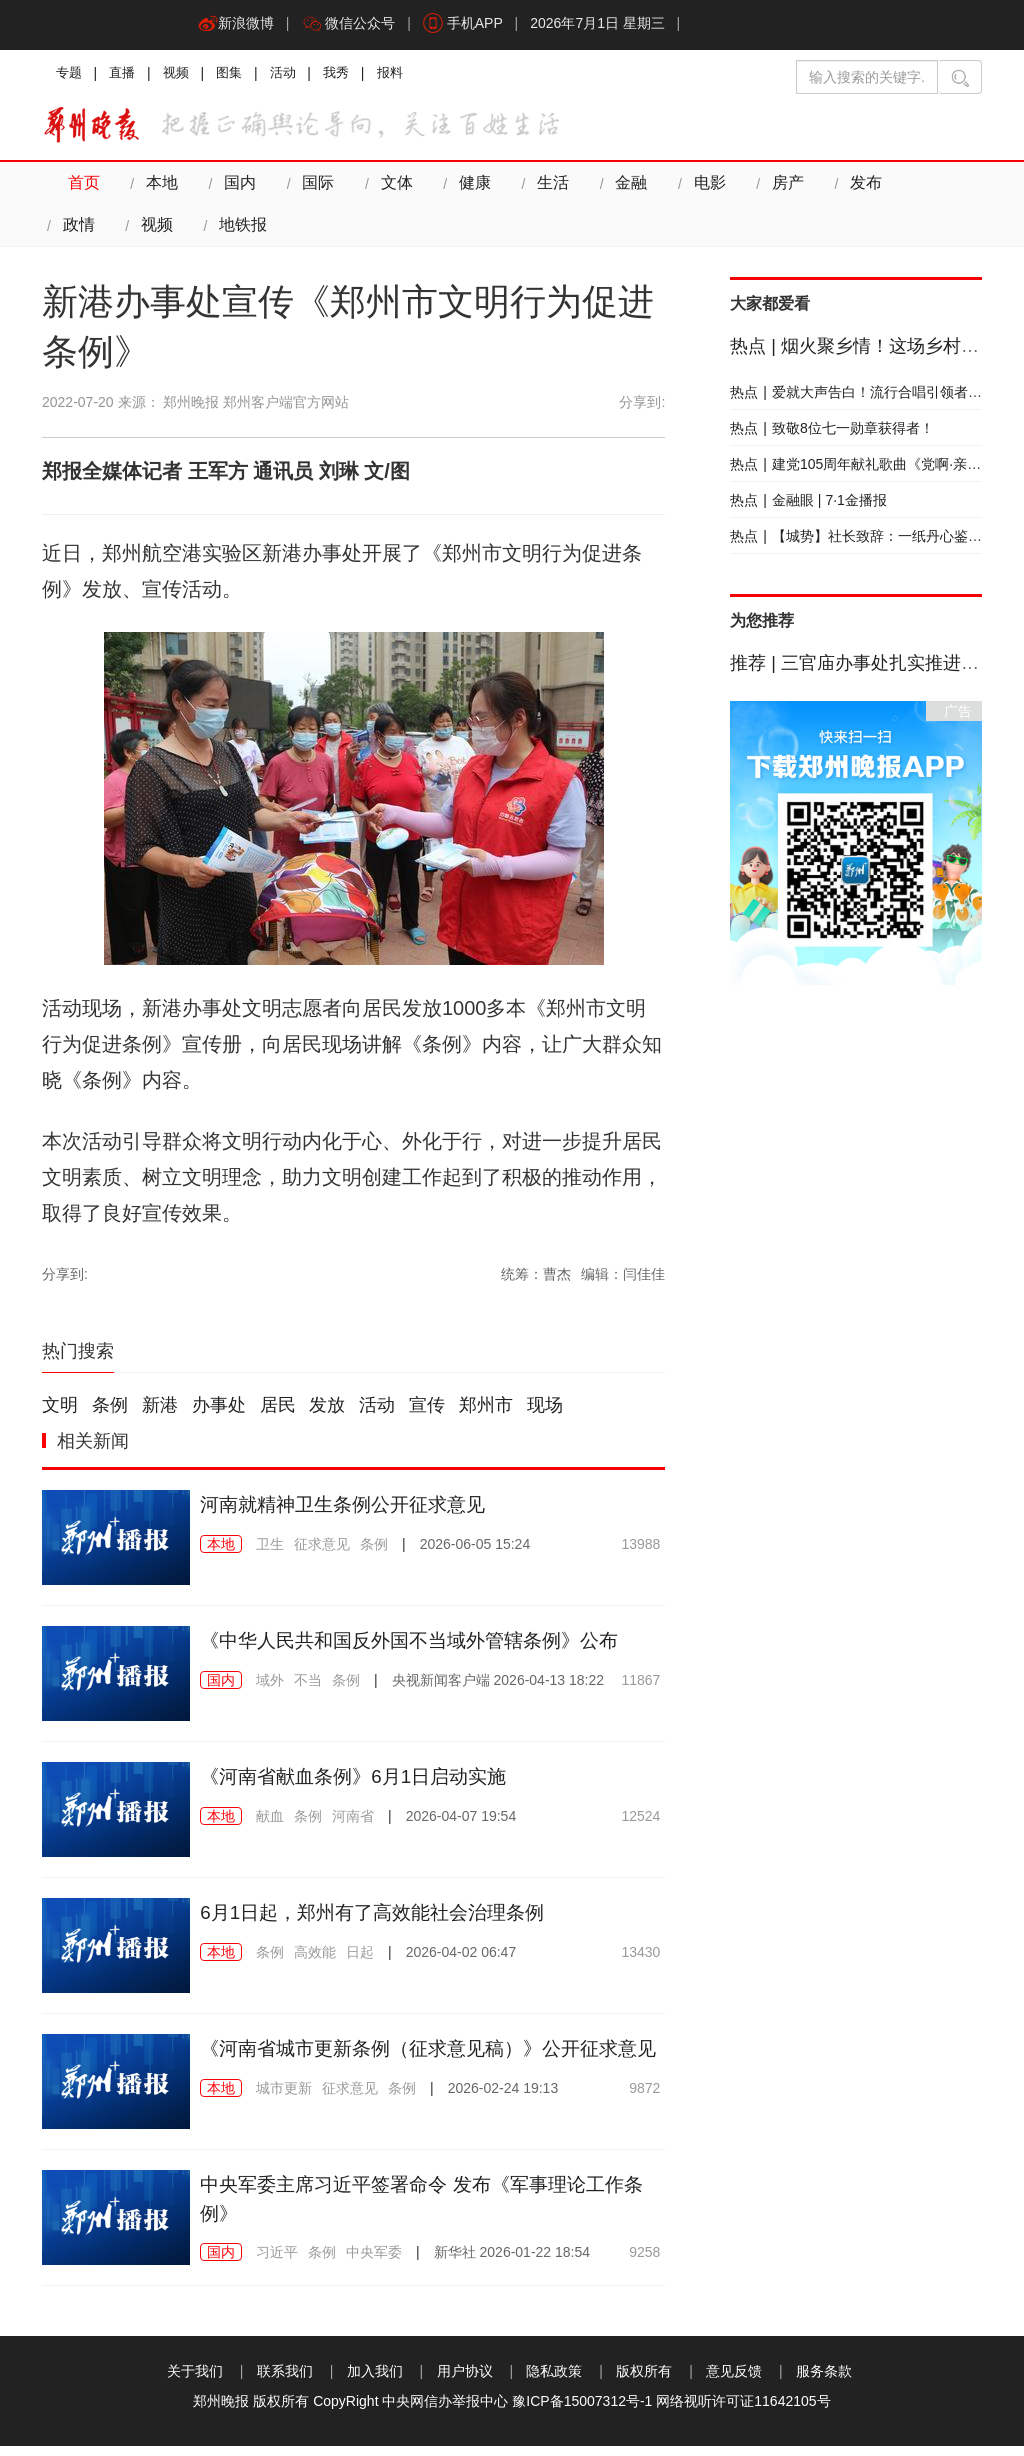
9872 (644, 2127)
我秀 (350, 74)
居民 (278, 1416)
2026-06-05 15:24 (475, 1554)
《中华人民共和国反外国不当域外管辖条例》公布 (420, 1650)
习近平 (277, 2263)
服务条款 (824, 2381)
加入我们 (375, 2381)
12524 (640, 1826)
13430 (640, 1962)
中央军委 (374, 2263)
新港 (160, 1416)
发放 (327, 1416)
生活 (545, 188)
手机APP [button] (469, 25)
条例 (110, 1416)
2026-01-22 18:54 (512, 2263)
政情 (930, 188)
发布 (853, 188)
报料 (406, 74)
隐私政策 (554, 2381)
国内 (237, 188)
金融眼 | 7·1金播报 (808, 510)
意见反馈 (734, 2381)
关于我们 (195, 2381)
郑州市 (486, 1416)
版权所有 (644, 2381)
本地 (160, 188)
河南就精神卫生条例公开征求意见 (350, 1514)
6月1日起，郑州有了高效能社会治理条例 (381, 1922)
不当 (308, 1690)
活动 (294, 74)
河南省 (353, 1826)
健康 (468, 188)
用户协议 (465, 2381)
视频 (182, 74)
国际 (314, 188)
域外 (270, 1690)
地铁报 (163, 233)
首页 (83, 188)
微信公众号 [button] (352, 25)
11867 (640, 1690)
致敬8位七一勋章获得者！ (831, 438)
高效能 (315, 1962)
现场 (545, 1416)
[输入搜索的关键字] (867, 77)
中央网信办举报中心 (445, 2411)
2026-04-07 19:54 (461, 1826)
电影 (699, 188)
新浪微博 (237, 25)
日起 (360, 1962)
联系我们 (285, 2381)
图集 (238, 74)
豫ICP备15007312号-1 (582, 2411)
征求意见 (322, 1554)
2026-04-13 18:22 (498, 1690)
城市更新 (284, 2127)
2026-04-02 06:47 (461, 1962)
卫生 (270, 1554)
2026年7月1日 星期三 (606, 25)
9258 (644, 2263)
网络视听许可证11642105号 (743, 2411)
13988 (640, 1554)
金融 (622, 188)
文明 (60, 1416)
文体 (391, 188)
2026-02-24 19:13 (503, 2127)
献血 (270, 1826)
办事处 (219, 1416)
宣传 (427, 1416)
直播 (126, 74)
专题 (70, 74)
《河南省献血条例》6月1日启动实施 (361, 1786)
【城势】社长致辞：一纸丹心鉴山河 (863, 546)
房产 (776, 188)
